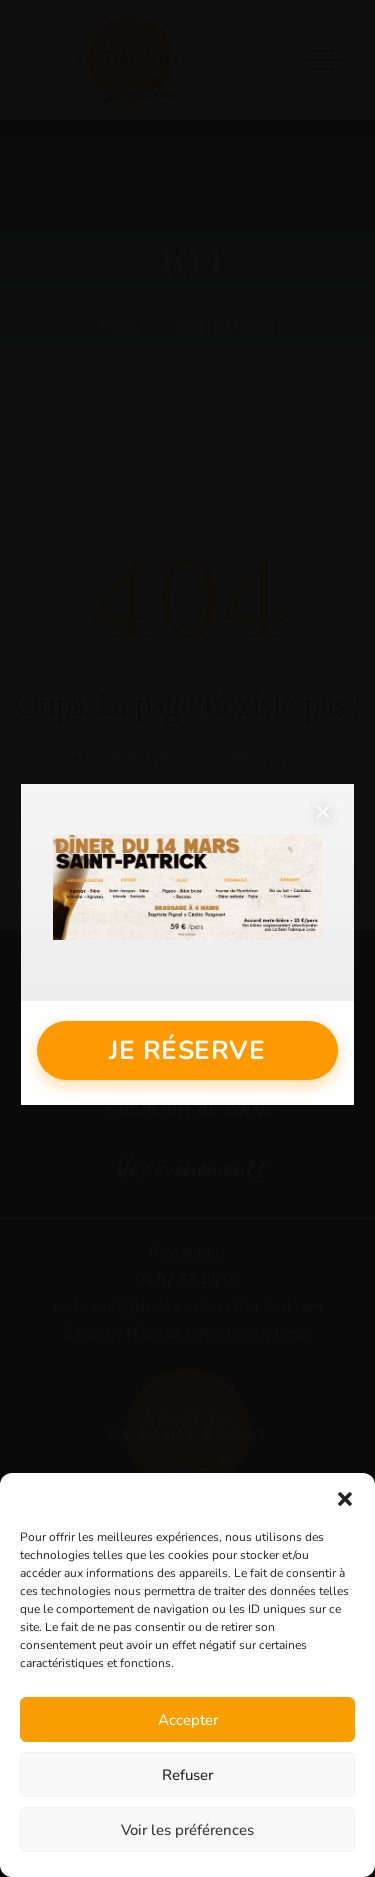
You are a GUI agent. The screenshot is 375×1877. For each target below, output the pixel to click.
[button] (345, 1498)
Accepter (188, 1720)
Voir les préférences (187, 1830)
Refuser (187, 1775)
